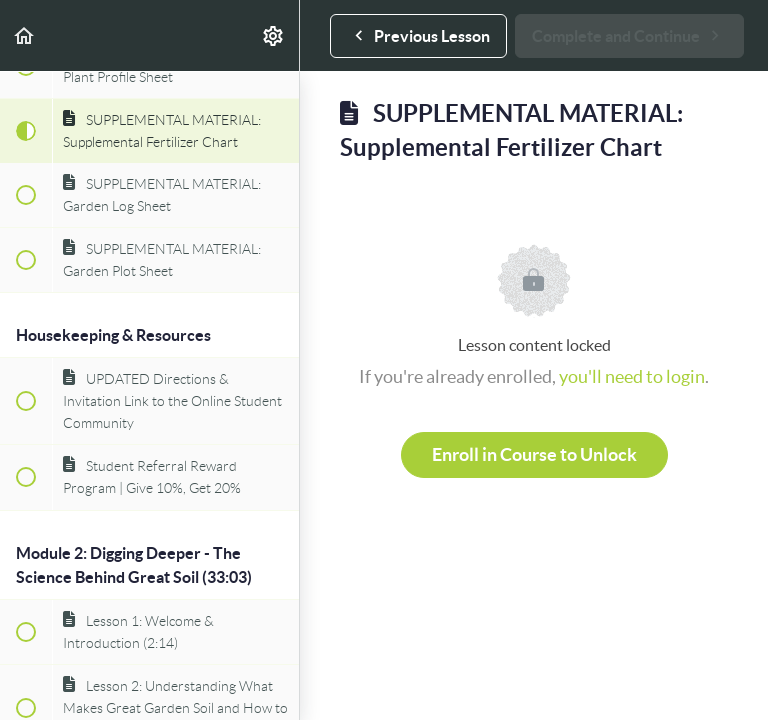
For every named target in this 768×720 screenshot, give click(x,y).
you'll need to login (632, 376)
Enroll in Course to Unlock (534, 454)
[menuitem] (274, 35)
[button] (25, 35)
